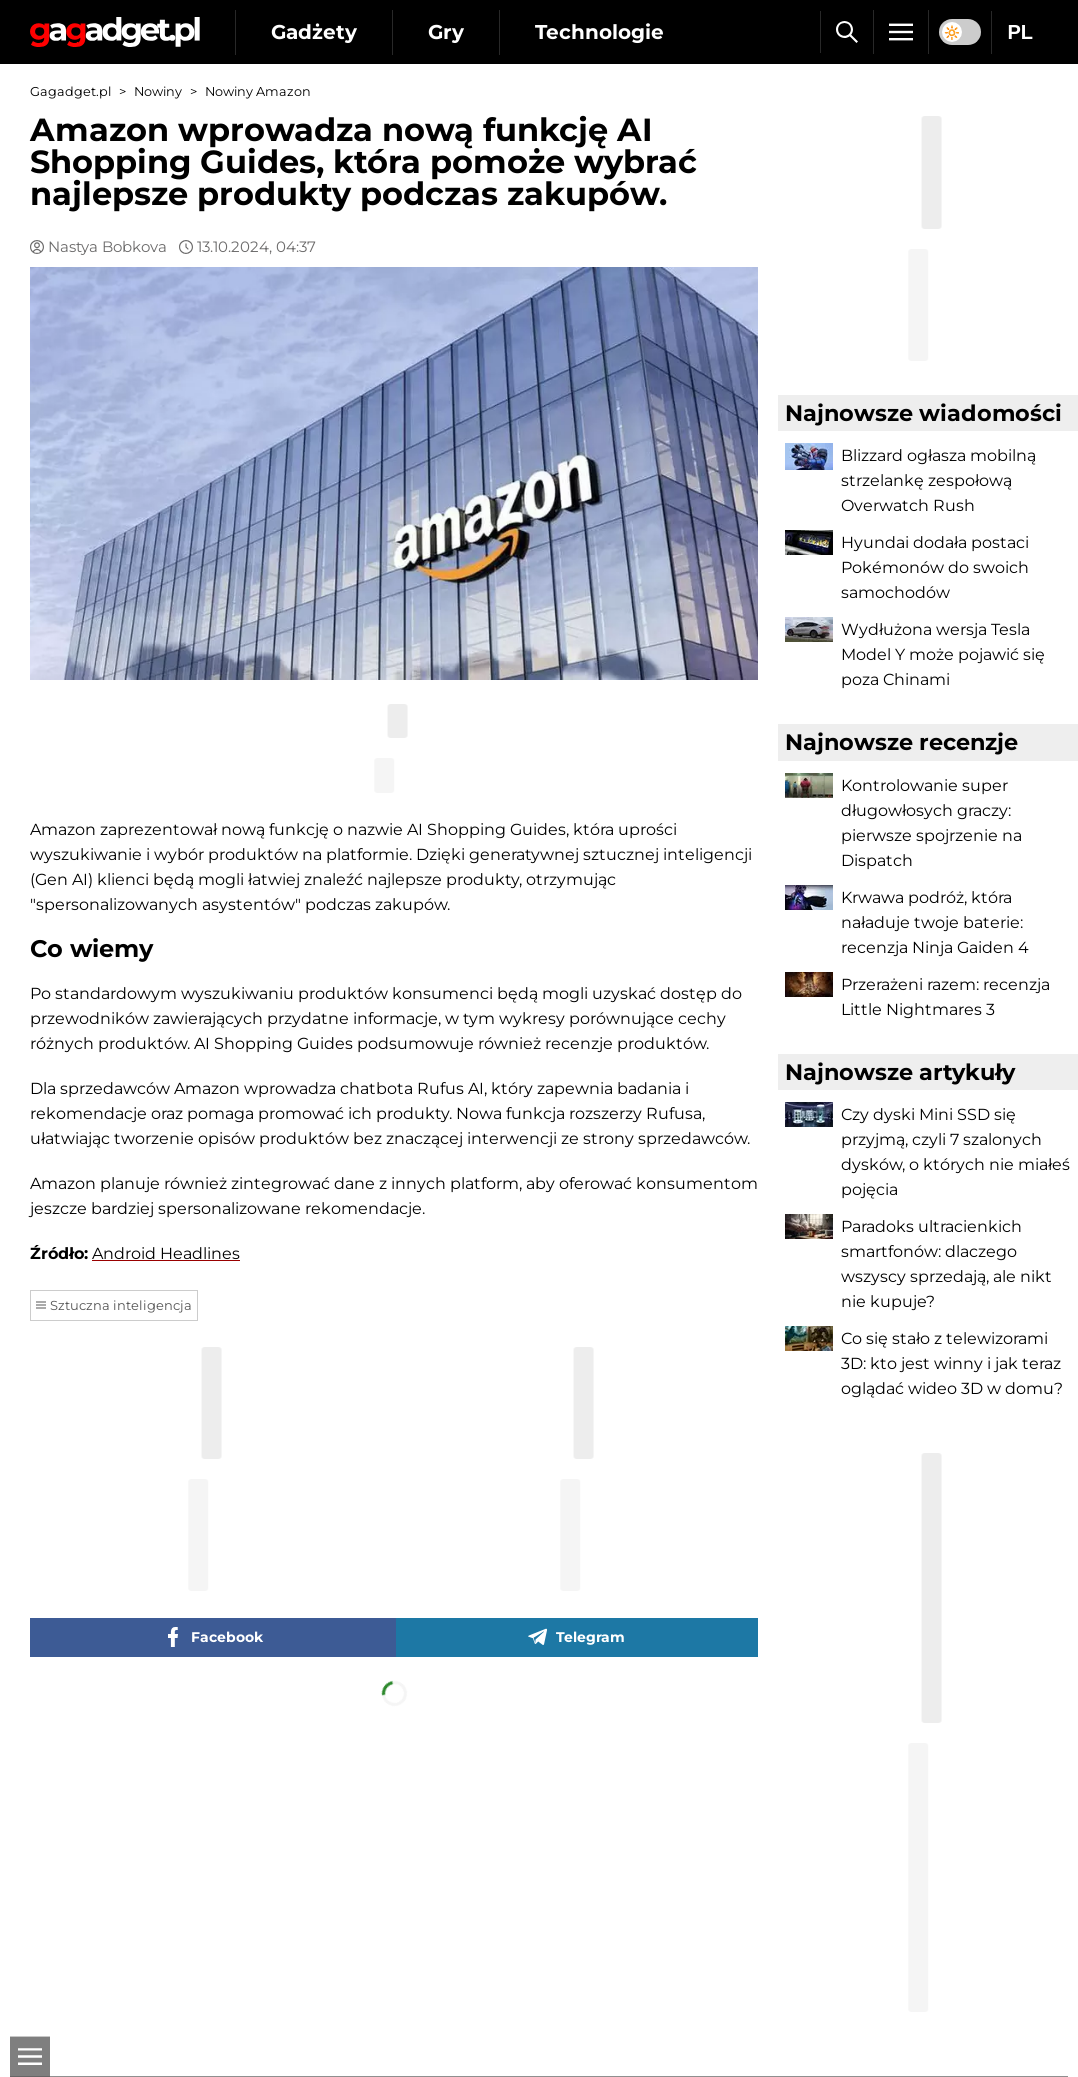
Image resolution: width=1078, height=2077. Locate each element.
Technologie (599, 32)
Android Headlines (166, 1253)
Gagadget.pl (70, 91)
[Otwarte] (30, 2057)
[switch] (960, 32)
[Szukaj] (846, 32)
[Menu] (901, 32)
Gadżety (314, 32)
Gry (446, 32)
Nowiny (158, 91)
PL (1020, 32)
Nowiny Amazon (258, 91)
